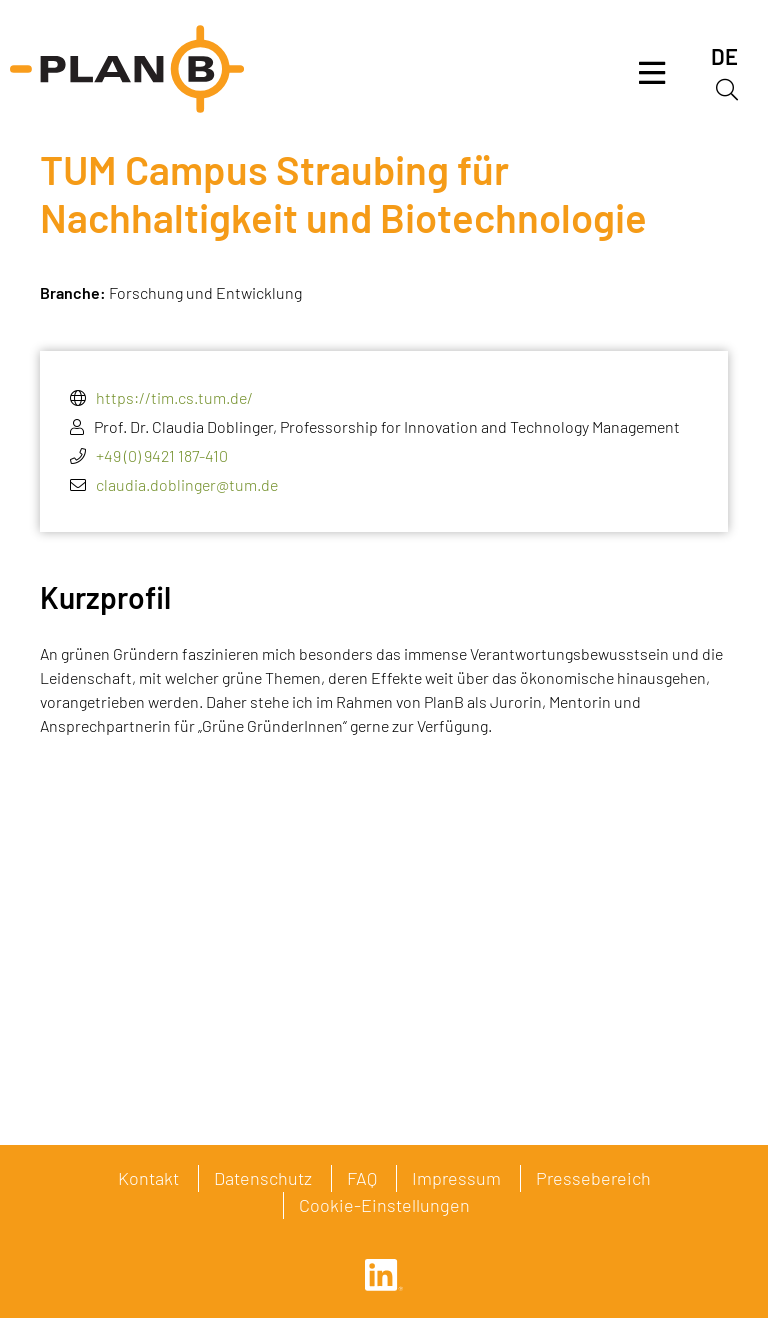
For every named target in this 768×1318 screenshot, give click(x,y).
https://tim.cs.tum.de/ (174, 397)
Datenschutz (263, 1178)
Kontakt (148, 1178)
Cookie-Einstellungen (384, 1205)
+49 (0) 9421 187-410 (162, 455)
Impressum (456, 1178)
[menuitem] (724, 56)
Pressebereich (593, 1178)
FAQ (362, 1178)
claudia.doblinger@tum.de (187, 484)
